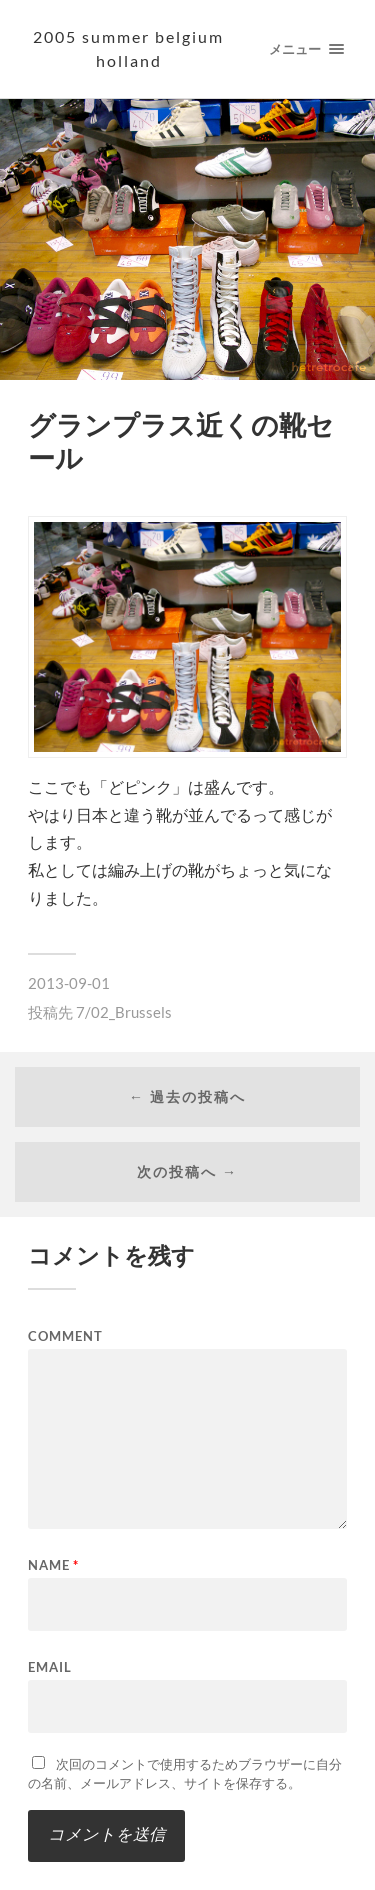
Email (50, 1667)
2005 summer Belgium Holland (128, 48)
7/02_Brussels (124, 1012)
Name (53, 1565)
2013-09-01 (69, 983)
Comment (65, 1336)
